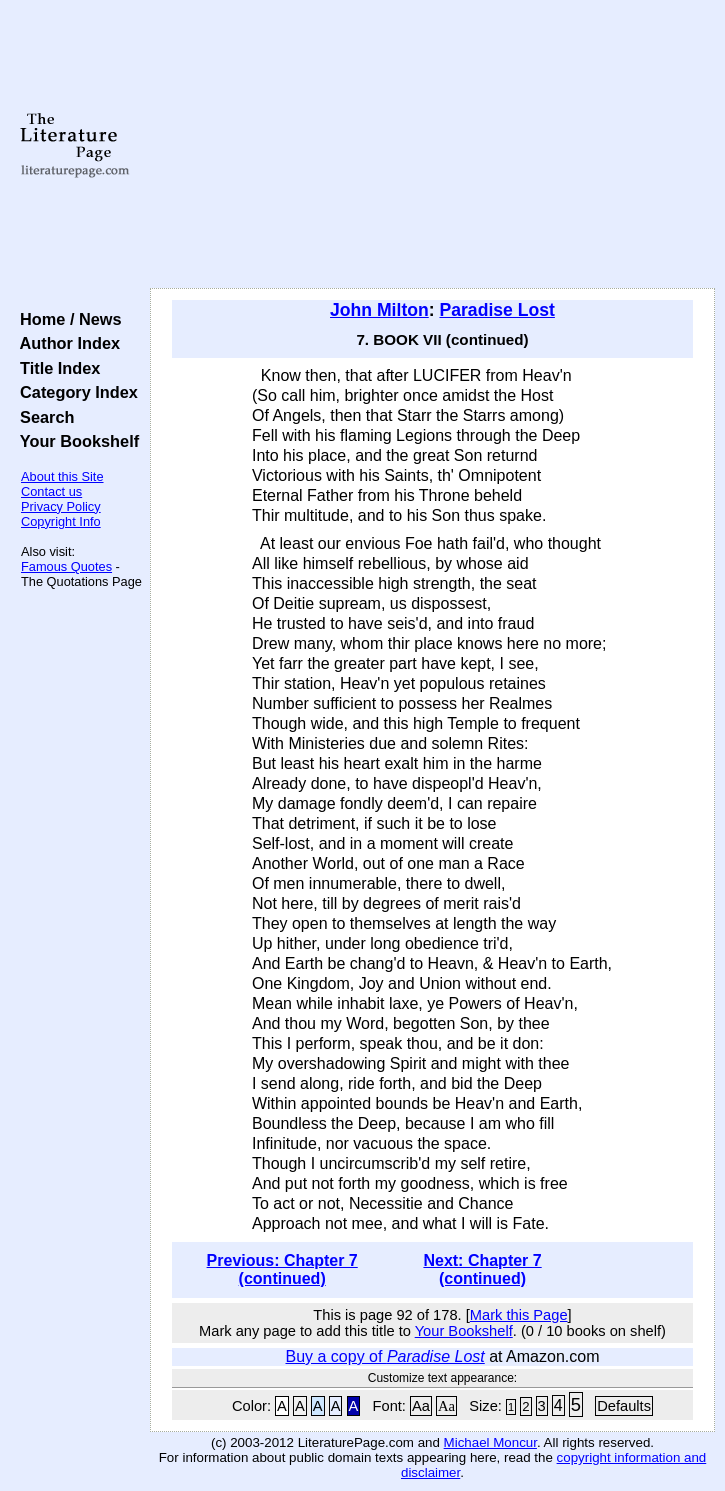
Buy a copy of (385, 1356)
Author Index (65, 343)
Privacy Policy (61, 506)
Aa (421, 1406)
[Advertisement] (432, 145)
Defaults (624, 1406)
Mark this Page (519, 1315)
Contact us (51, 491)
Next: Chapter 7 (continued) (482, 1269)
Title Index (55, 368)
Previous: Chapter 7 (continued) (282, 1269)
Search (42, 417)
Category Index (74, 392)
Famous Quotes (66, 566)
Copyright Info (61, 521)
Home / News (66, 319)
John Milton (379, 310)
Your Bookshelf (75, 441)
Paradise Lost (497, 310)
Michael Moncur (490, 1442)
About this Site (62, 476)
